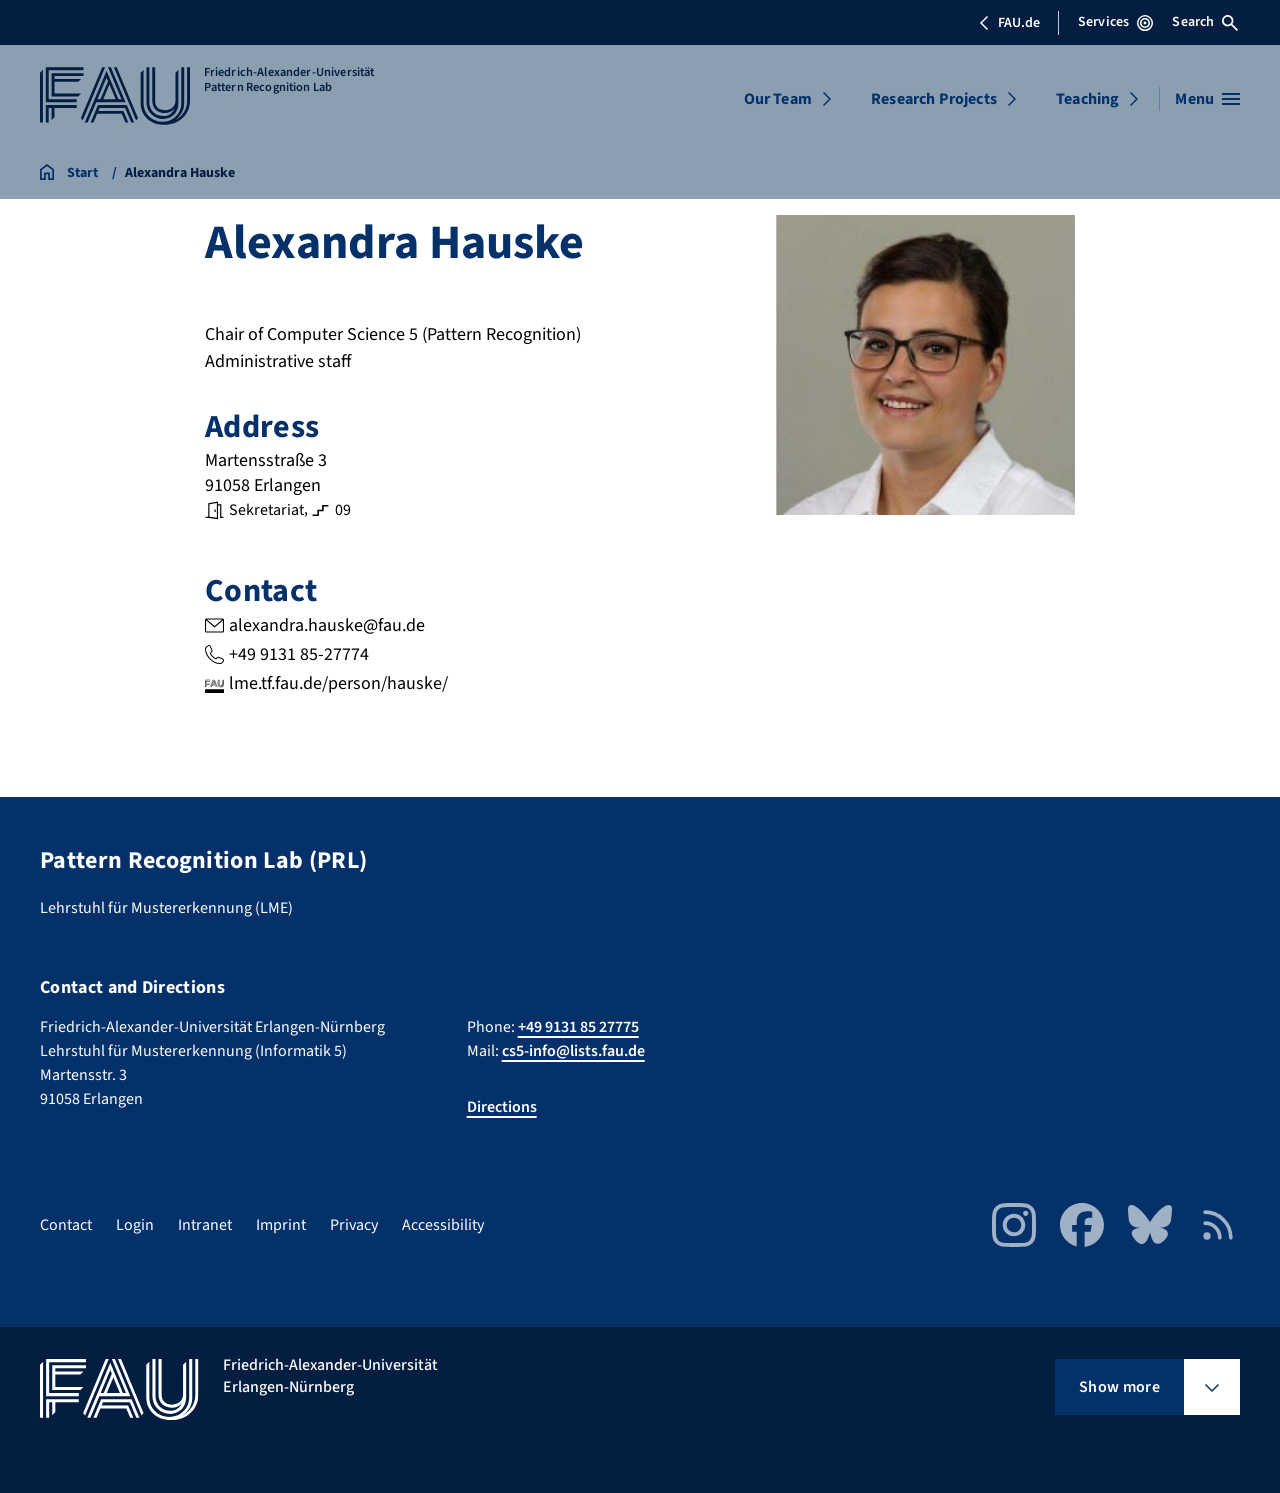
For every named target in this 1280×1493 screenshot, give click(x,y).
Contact (66, 1225)
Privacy (354, 1225)
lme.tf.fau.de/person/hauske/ (338, 683)
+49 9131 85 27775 (578, 1027)
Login (135, 1225)
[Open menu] (1207, 99)
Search (1205, 22)
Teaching (1087, 99)
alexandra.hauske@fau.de (327, 625)
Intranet (205, 1225)
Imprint (281, 1225)
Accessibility (443, 1225)
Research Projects (934, 99)
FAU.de (1009, 23)
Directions (502, 1107)
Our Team (778, 99)
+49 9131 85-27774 (299, 654)
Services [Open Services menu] (1115, 22)
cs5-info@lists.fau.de (573, 1051)
